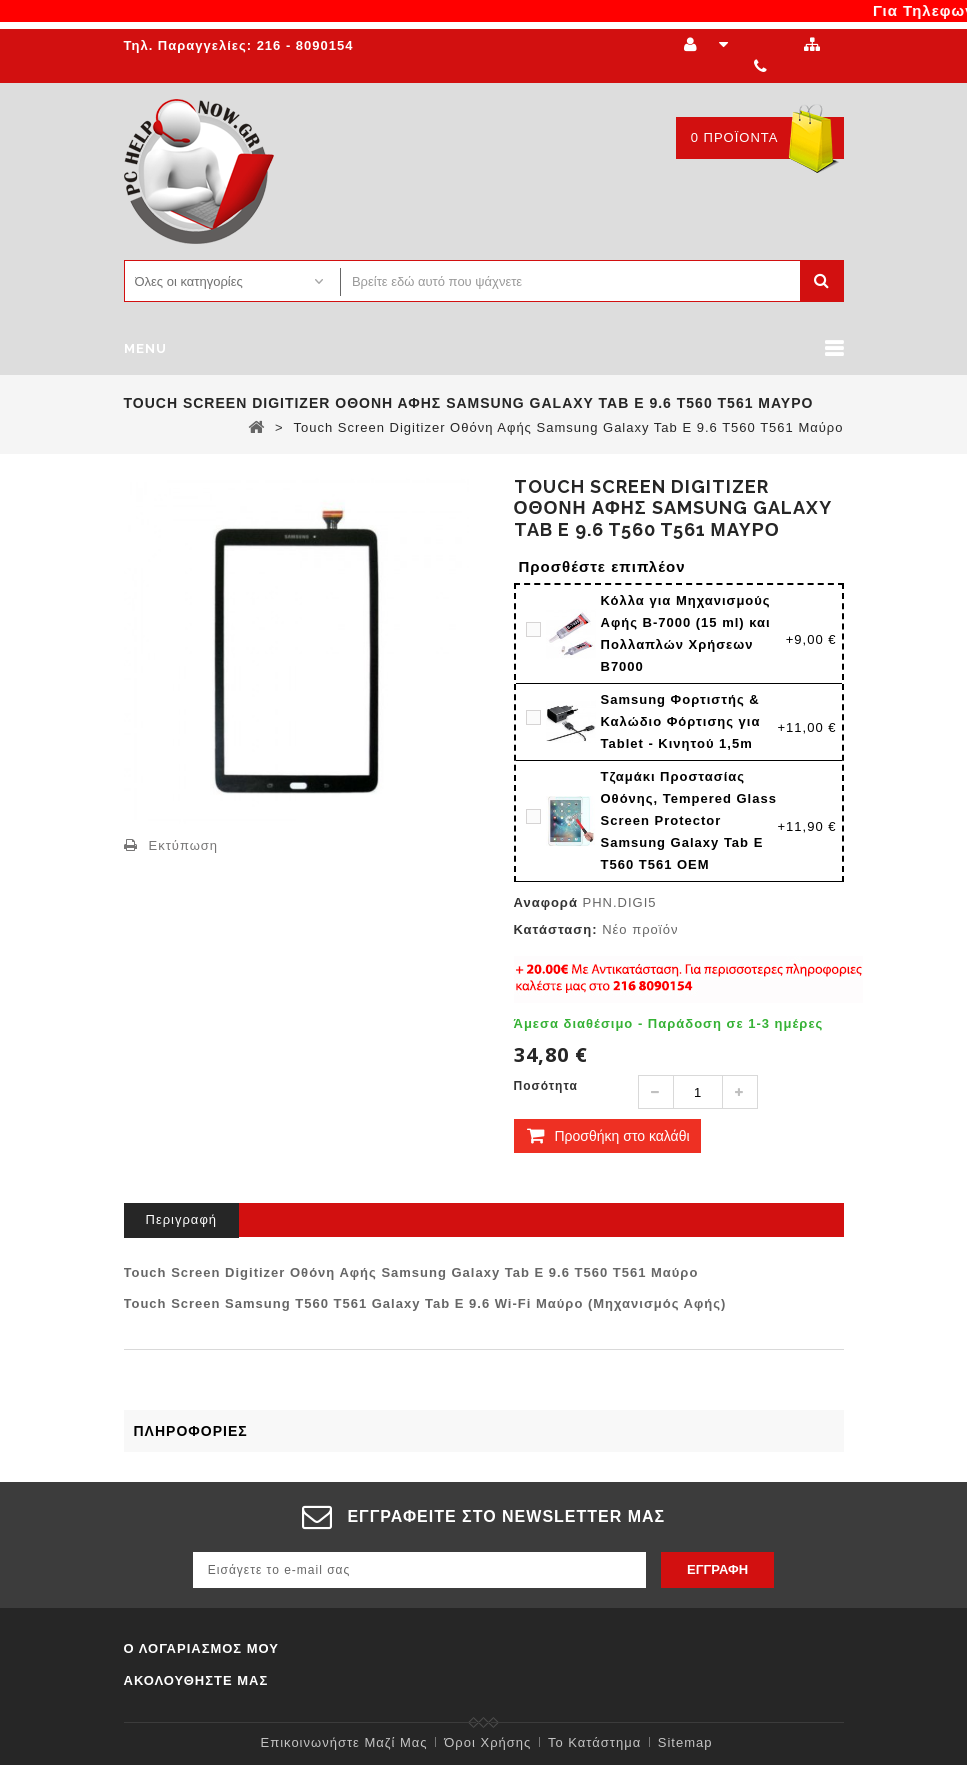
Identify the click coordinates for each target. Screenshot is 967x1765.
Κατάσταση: (556, 929)
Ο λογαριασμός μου (202, 1648)
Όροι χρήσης (487, 1742)
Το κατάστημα (594, 1742)
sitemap (685, 1742)
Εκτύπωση (184, 845)
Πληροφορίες (191, 1431)
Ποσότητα (546, 1086)
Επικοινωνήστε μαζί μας (344, 1742)
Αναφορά (546, 902)
